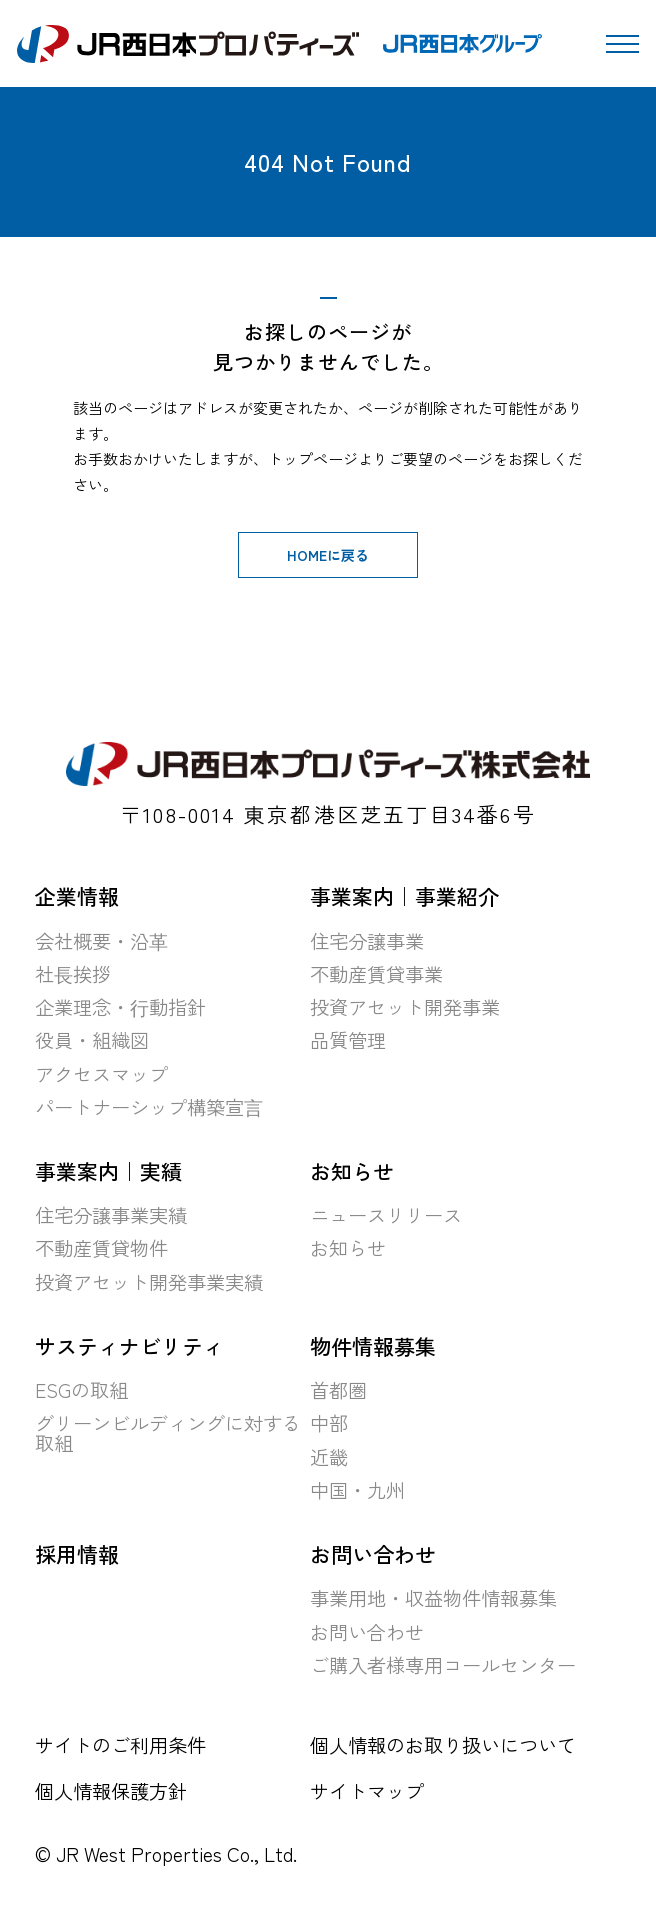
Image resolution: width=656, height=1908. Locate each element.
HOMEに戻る (328, 555)
